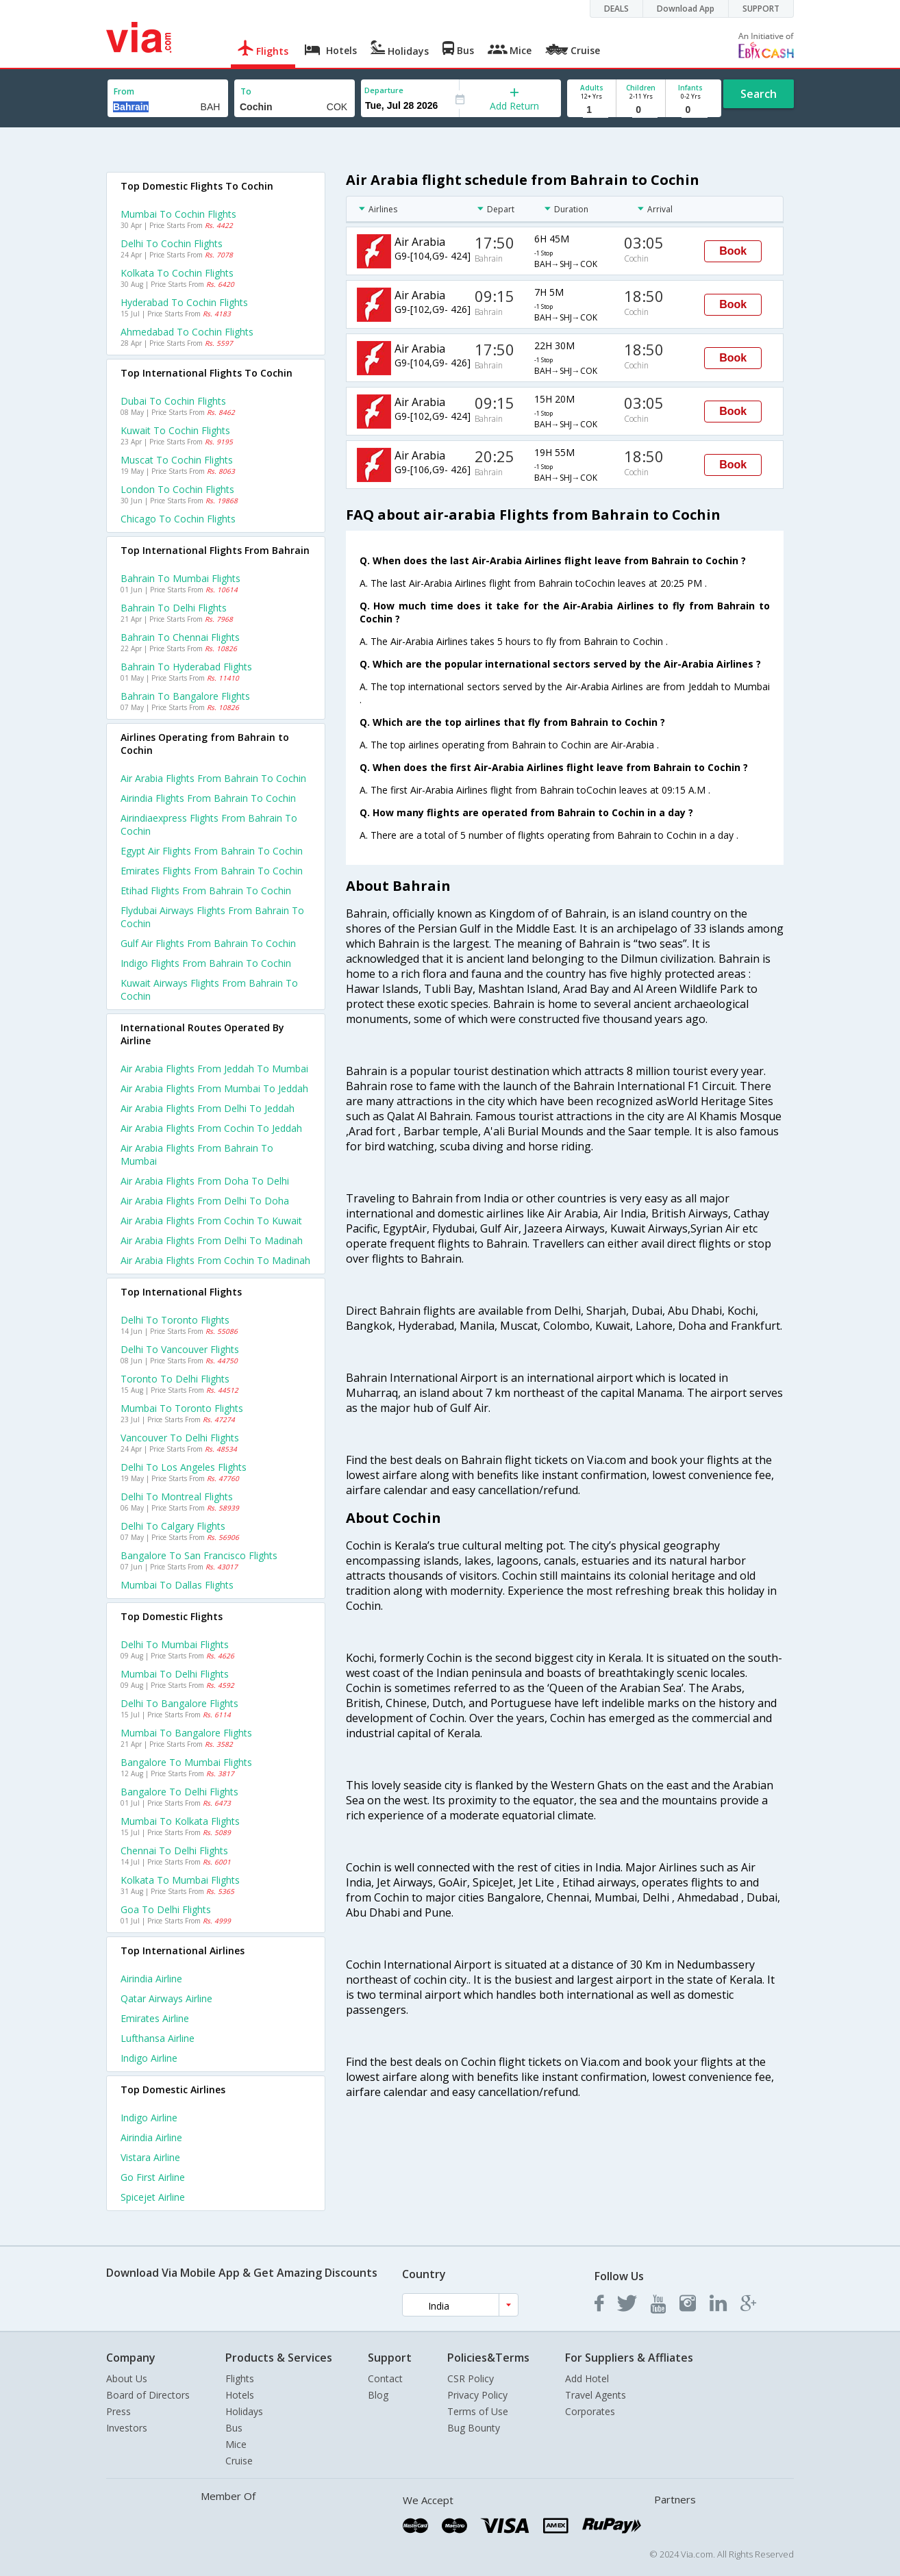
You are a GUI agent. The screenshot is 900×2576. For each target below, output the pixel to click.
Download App (685, 8)
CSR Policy (470, 2378)
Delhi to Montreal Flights (177, 1496)
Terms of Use (477, 2411)
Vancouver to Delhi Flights (180, 1437)
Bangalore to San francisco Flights (199, 1555)
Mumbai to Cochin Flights (178, 213)
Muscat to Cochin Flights (177, 459)
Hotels (239, 2394)
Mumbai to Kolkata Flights (180, 1821)
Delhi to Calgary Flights (173, 1525)
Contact (385, 2378)
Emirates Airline (155, 2018)
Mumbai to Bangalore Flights (186, 1732)
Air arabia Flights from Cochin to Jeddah (211, 1128)
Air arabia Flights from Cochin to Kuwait (211, 1220)
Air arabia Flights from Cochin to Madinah (215, 1260)
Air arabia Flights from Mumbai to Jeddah (214, 1088)
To (245, 91)
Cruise (239, 2460)
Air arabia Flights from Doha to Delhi (205, 1180)
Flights (239, 2378)
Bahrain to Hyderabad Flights (186, 666)
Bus (233, 2427)
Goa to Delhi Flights (166, 1909)
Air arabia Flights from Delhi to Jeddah (208, 1108)
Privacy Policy (477, 2394)
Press (118, 2411)
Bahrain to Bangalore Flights (185, 696)
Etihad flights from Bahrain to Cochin (206, 890)
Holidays (244, 2411)
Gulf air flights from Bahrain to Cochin (208, 943)
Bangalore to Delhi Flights (179, 1791)
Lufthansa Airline (158, 2038)
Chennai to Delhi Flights (174, 1850)
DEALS (616, 8)
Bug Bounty (473, 2427)
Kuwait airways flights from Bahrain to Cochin (209, 989)
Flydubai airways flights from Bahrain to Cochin (212, 917)
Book (733, 251)
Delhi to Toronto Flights (175, 1319)
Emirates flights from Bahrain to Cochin (212, 870)
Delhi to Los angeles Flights (184, 1467)
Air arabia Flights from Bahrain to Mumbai (197, 1154)
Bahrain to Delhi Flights (174, 607)
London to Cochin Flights (177, 489)
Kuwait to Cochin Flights (175, 430)
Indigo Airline (149, 2057)
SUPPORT (760, 8)
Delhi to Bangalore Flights (179, 1703)
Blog (378, 2394)
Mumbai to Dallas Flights (177, 1584)
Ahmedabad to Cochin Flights (187, 331)
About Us (126, 2378)
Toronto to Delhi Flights (175, 1378)
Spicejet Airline (153, 2197)
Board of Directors (148, 2394)
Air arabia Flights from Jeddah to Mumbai (214, 1068)
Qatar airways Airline (166, 1998)
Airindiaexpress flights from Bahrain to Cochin (209, 824)
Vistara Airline (150, 2157)
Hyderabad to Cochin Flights (184, 302)
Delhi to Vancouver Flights (180, 1349)
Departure (383, 90)
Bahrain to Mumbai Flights (180, 578)
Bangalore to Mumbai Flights (186, 1762)
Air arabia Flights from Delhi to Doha (205, 1200)
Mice (236, 2444)
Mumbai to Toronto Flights (182, 1408)
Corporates (590, 2411)
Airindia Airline (151, 1978)
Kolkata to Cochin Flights (177, 272)
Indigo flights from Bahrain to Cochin (206, 963)
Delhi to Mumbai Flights (175, 1644)
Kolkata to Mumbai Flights (180, 1879)
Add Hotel (587, 2378)
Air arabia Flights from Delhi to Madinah (212, 1240)
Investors (126, 2427)
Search (758, 93)
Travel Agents (595, 2394)
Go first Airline (153, 2177)
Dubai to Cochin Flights (173, 400)
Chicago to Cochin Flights (178, 518)
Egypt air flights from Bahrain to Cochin (212, 850)
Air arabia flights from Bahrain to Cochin (213, 778)
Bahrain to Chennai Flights (180, 637)
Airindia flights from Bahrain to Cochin (208, 798)
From (124, 91)
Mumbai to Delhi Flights (175, 1673)
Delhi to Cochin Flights (172, 243)
